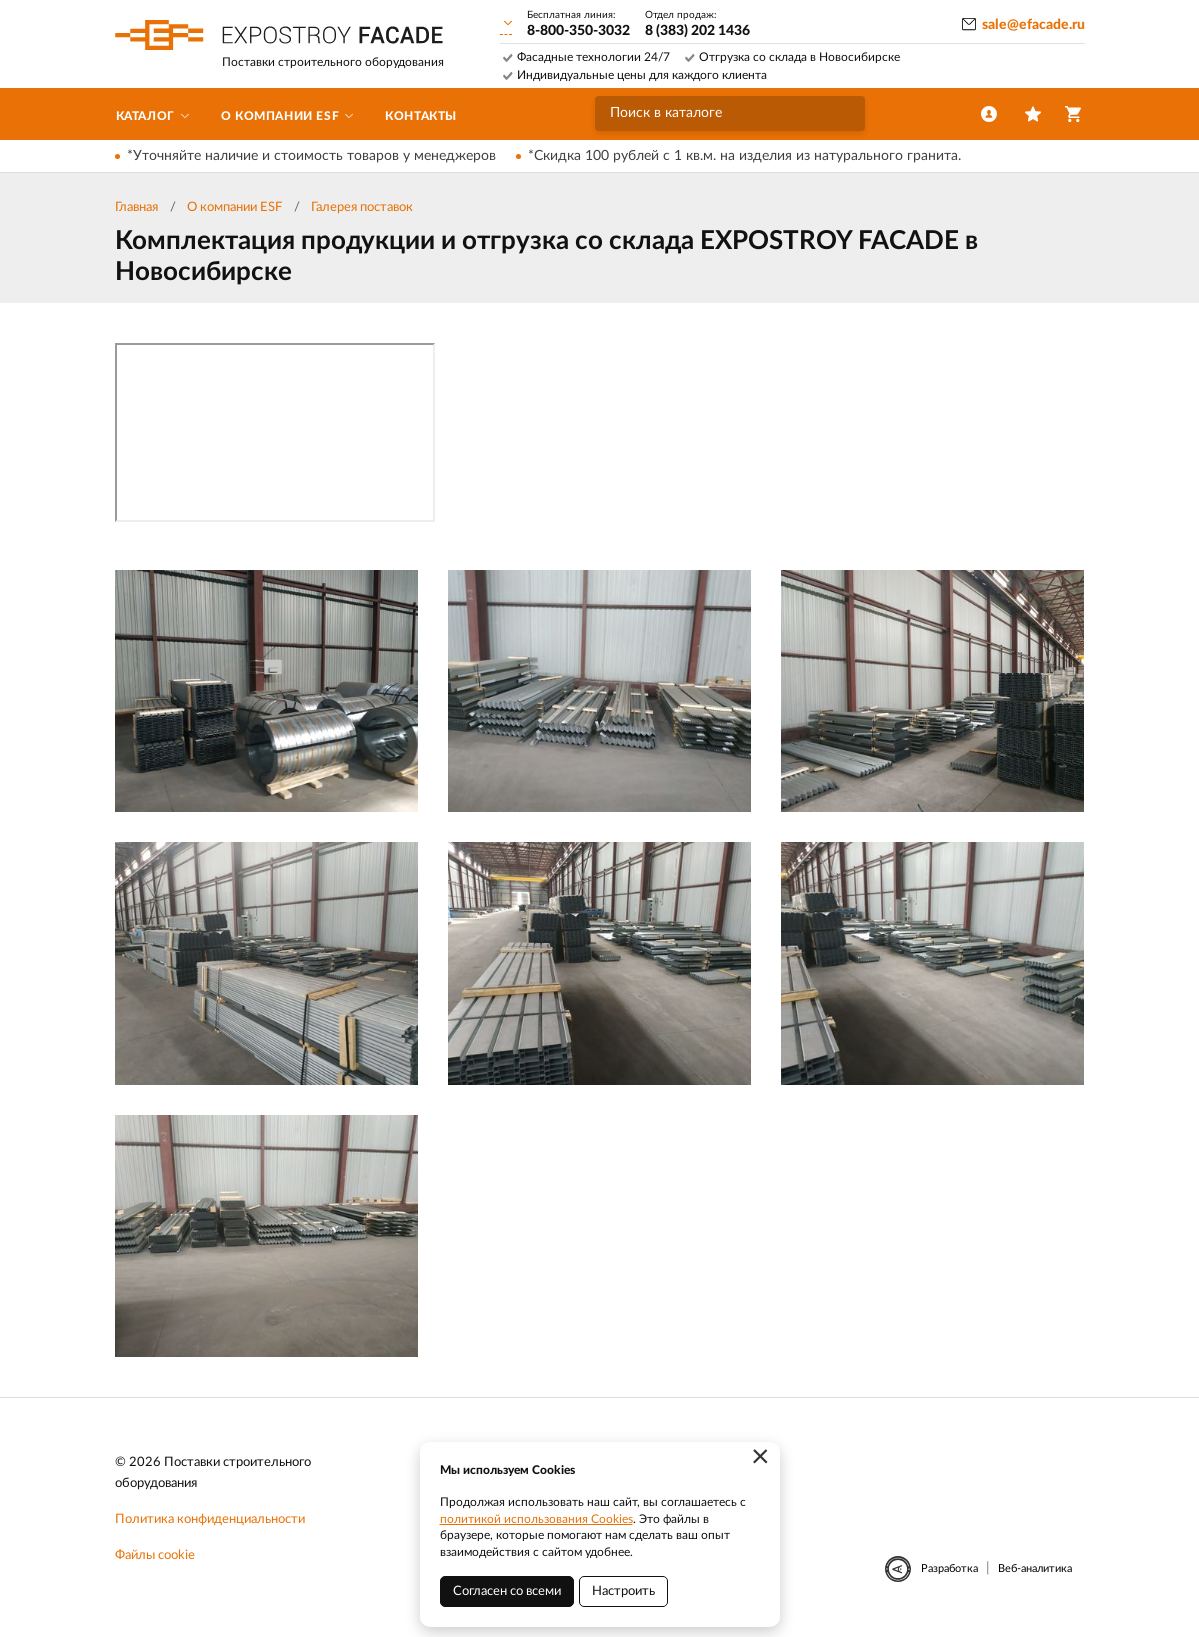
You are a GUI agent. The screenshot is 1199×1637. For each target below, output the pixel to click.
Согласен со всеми (507, 1591)
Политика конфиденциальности (210, 1519)
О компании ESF (234, 207)
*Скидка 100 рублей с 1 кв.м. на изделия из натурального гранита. (744, 156)
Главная (136, 207)
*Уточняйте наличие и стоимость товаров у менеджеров (311, 156)
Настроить (623, 1591)
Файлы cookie (155, 1555)
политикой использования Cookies (536, 1519)
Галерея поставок (362, 207)
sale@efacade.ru (1033, 25)
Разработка (949, 1568)
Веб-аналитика (1035, 1568)
